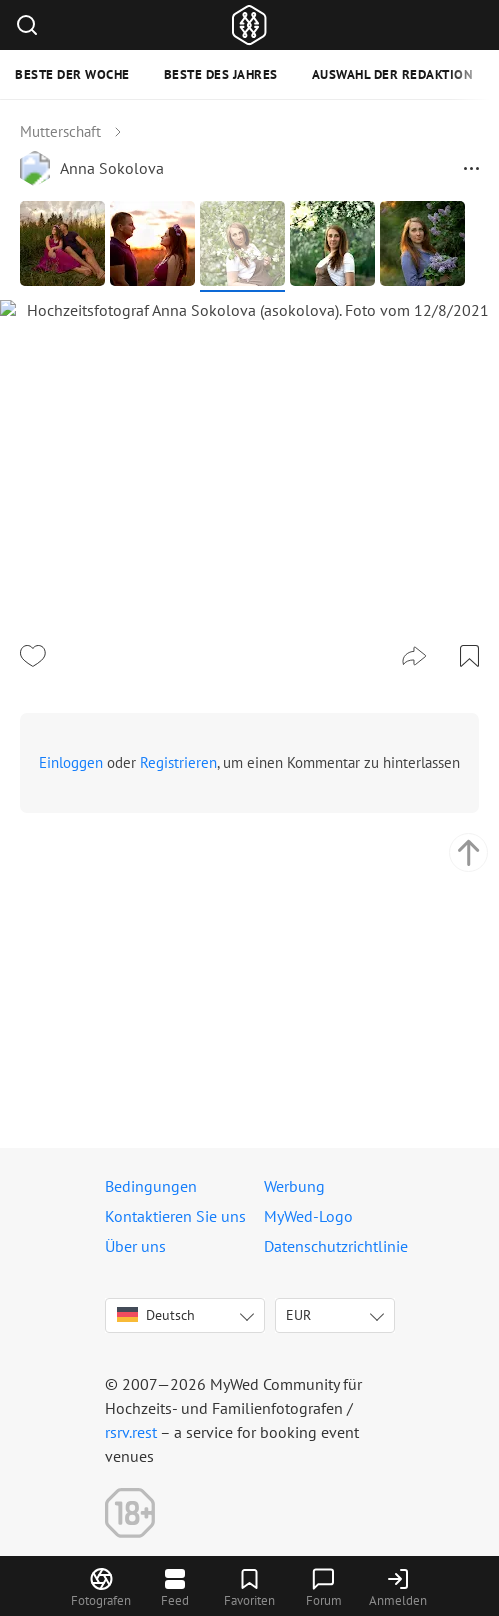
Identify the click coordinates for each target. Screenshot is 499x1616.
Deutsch (156, 1315)
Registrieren (178, 1029)
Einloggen (71, 1029)
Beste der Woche (72, 74)
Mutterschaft (60, 131)
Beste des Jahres (221, 74)
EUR (298, 1315)
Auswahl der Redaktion (393, 74)
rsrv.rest (131, 1432)
